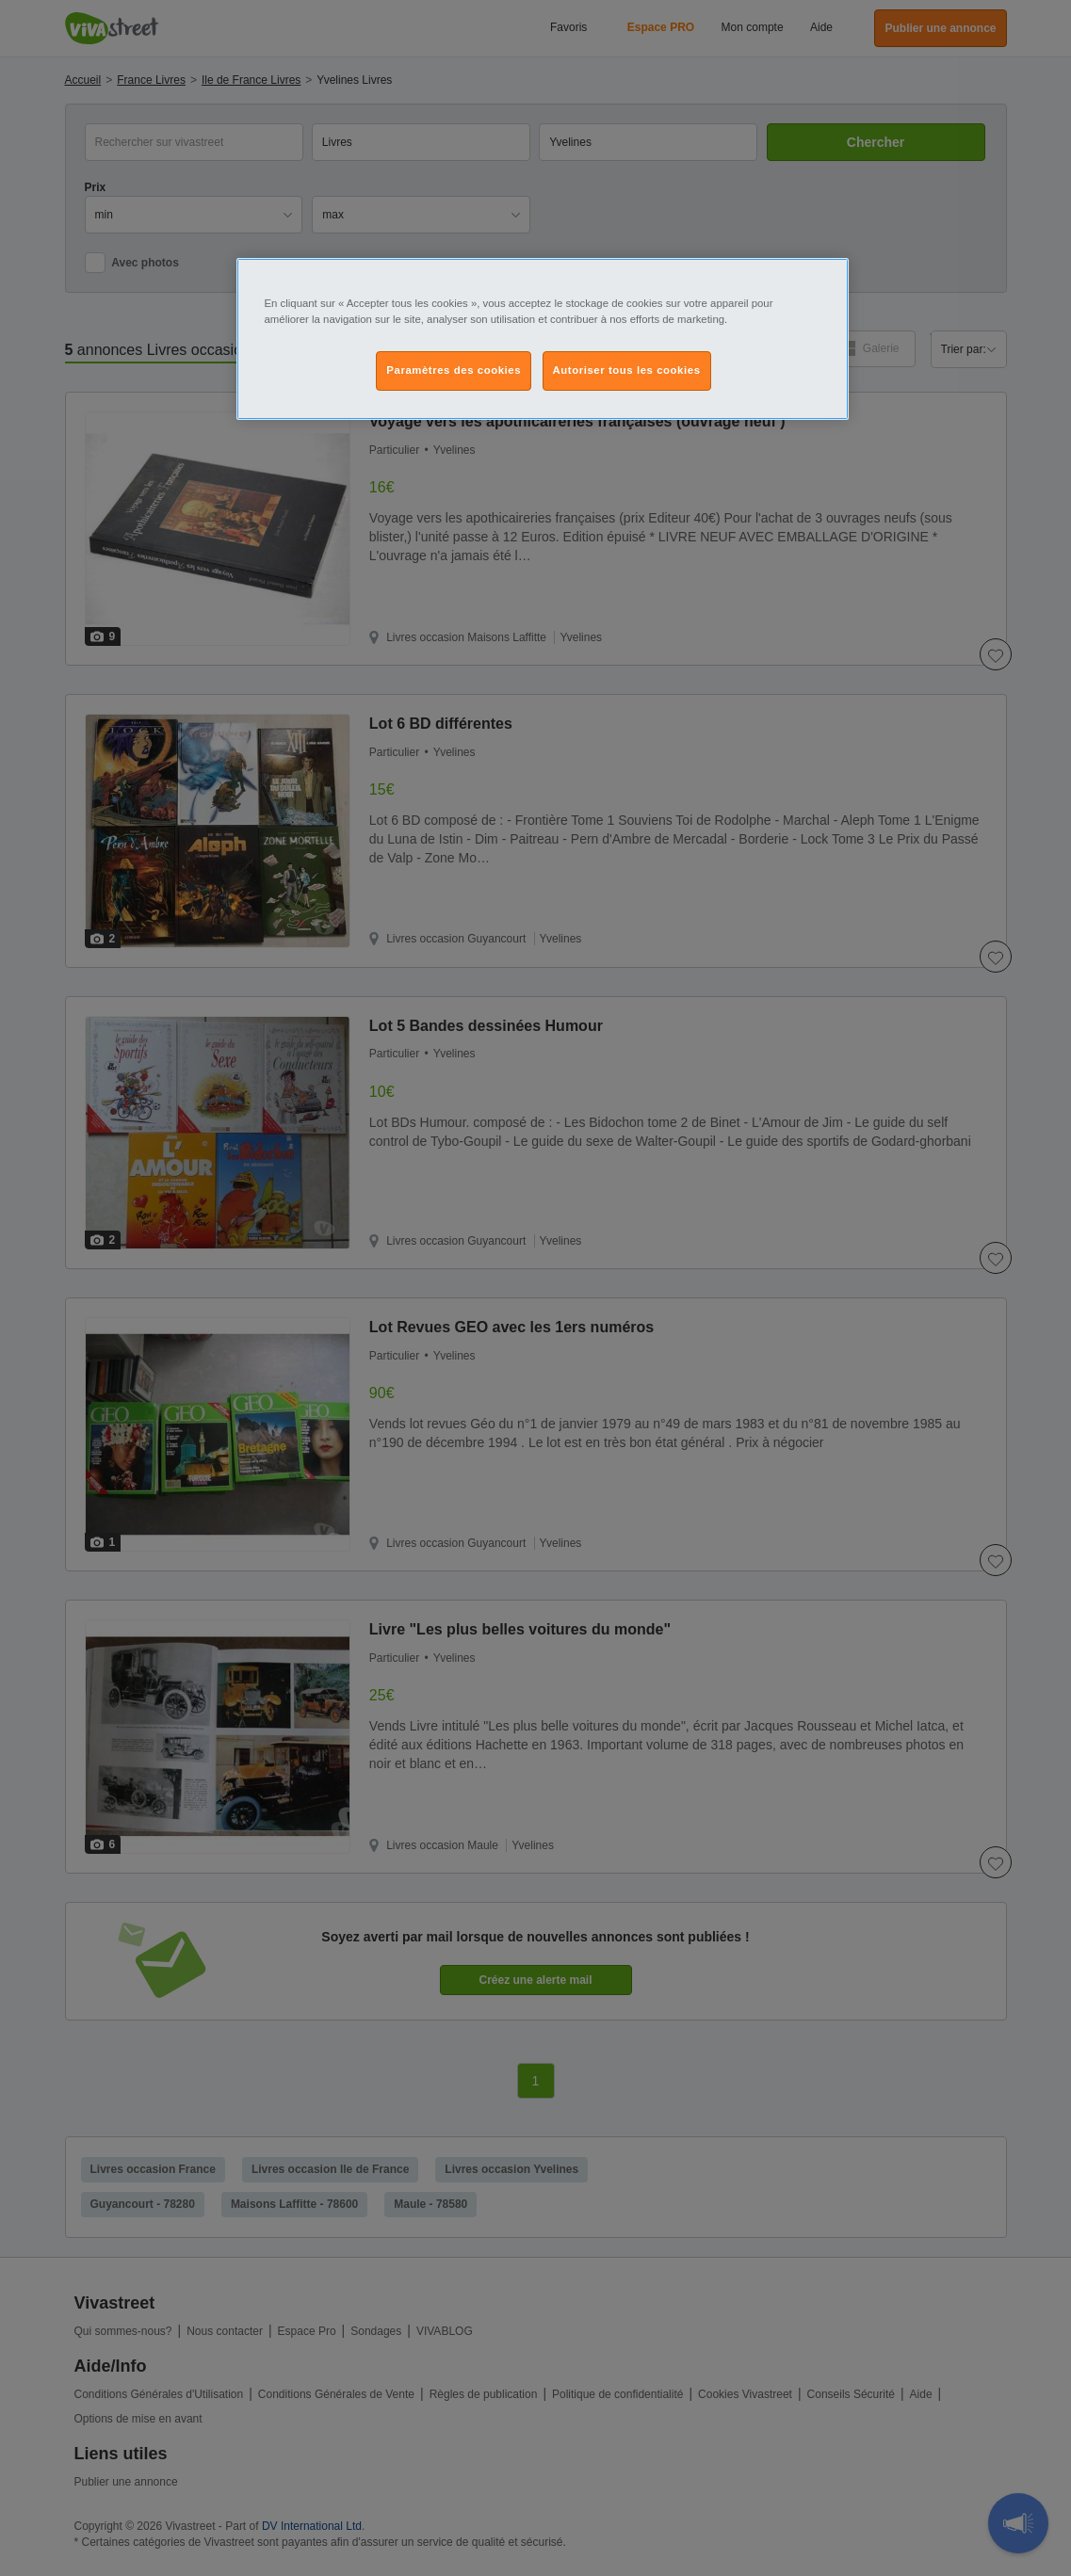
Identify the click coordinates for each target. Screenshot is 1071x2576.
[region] (542, 339)
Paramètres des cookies (453, 370)
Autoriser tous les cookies (627, 370)
